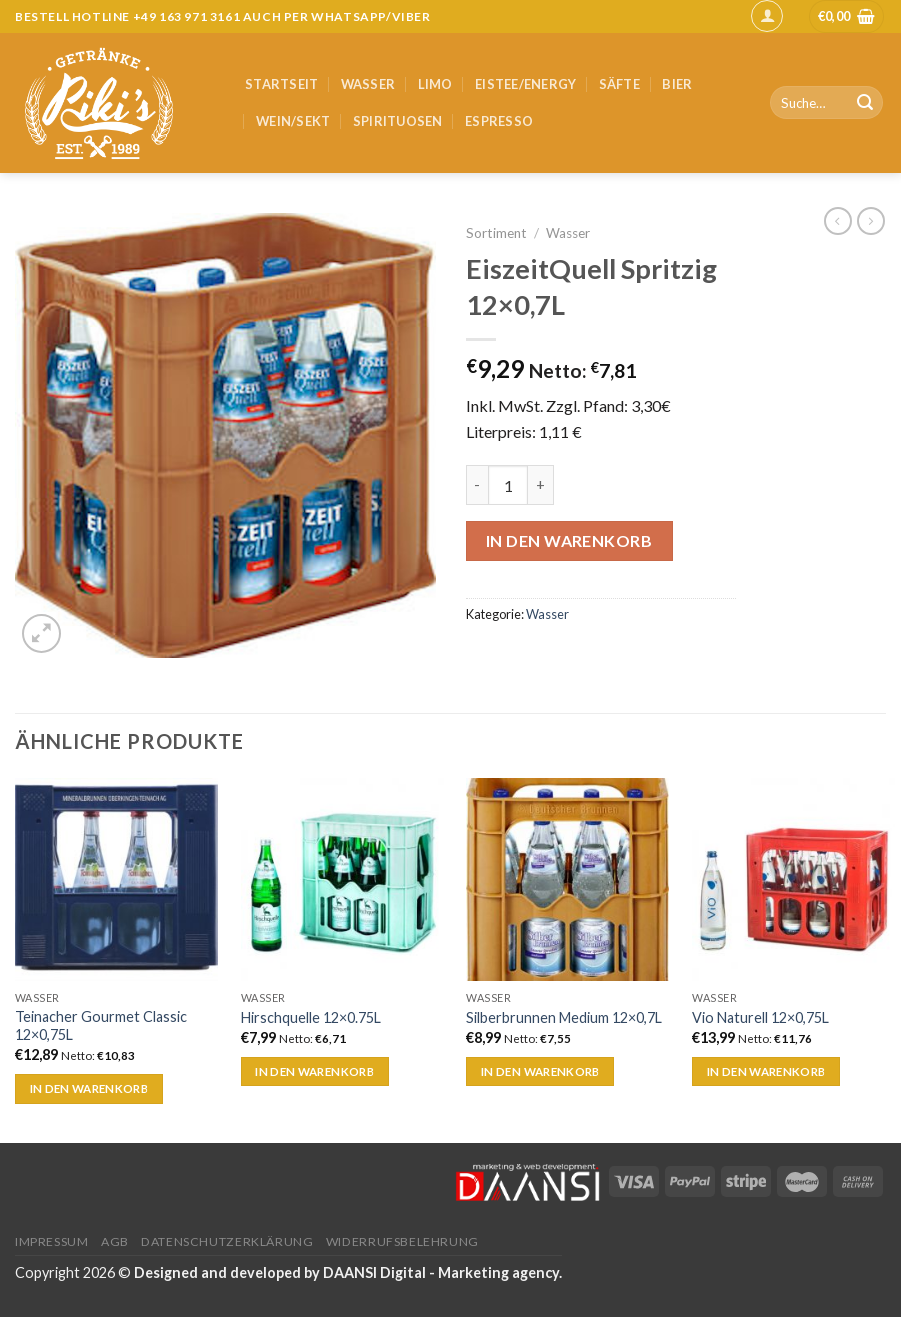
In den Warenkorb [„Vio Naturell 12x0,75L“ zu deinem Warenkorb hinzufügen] (766, 1071)
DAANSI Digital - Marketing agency (441, 1272)
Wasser (368, 84)
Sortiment (496, 233)
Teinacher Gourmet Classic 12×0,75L (101, 1026)
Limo (435, 84)
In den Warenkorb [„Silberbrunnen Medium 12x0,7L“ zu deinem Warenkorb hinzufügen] (540, 1071)
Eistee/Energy (525, 84)
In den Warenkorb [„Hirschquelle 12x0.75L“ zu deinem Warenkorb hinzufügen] (314, 1071)
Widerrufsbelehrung (402, 1241)
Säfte (619, 84)
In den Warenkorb (569, 540)
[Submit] (865, 103)
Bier (677, 84)
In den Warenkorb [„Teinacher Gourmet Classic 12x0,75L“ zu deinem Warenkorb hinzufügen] (89, 1088)
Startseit (281, 84)
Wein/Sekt (293, 121)
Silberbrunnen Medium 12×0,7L (564, 1017)
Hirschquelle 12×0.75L (311, 1017)
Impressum (52, 1241)
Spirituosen (398, 121)
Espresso (499, 121)
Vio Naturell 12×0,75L (760, 1017)
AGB (115, 1241)
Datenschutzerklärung (227, 1241)
